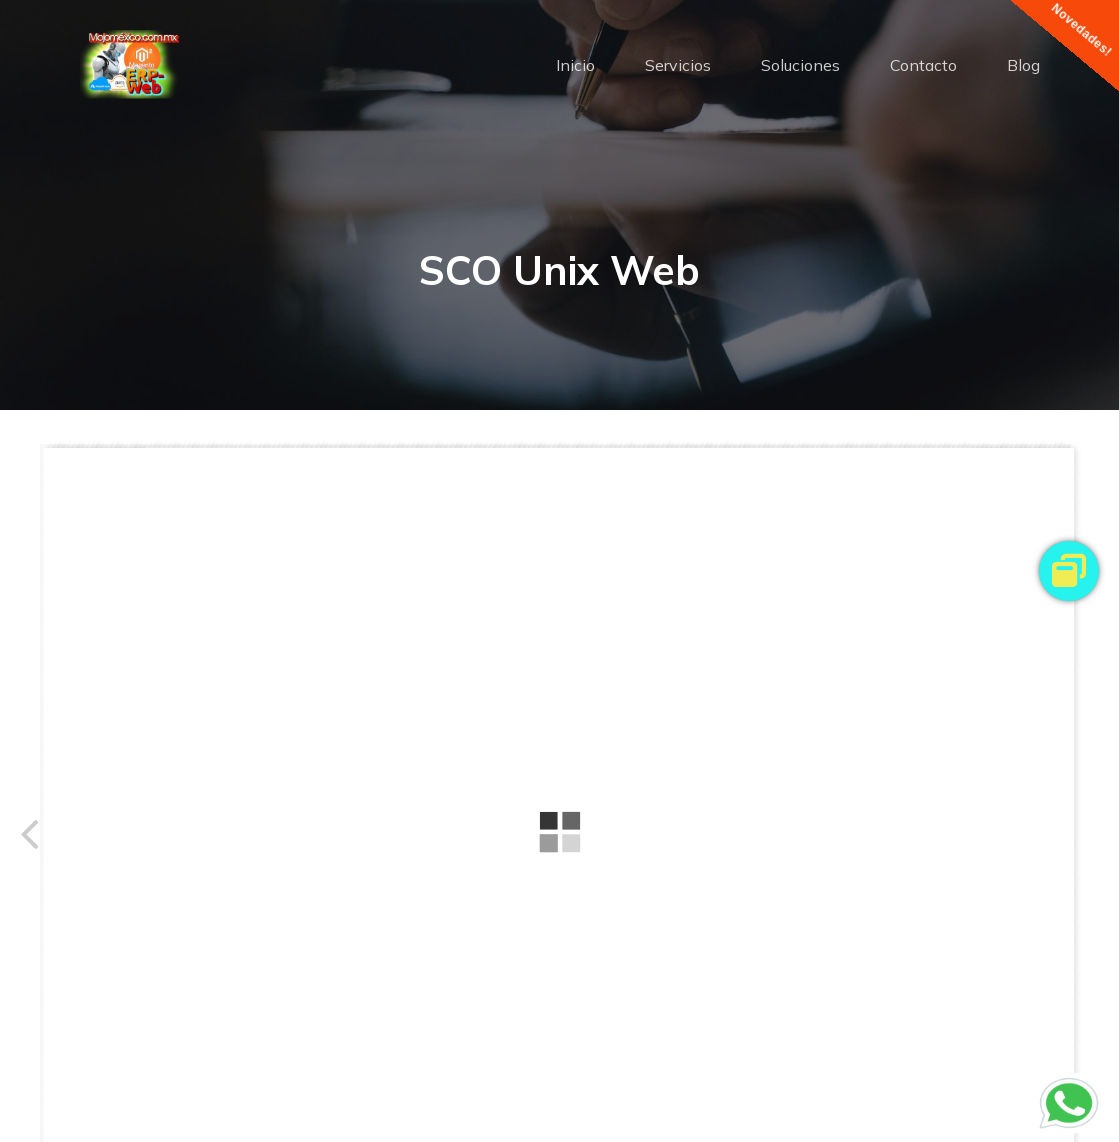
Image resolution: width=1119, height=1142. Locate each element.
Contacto (923, 65)
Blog (1023, 65)
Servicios (678, 65)
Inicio (575, 65)
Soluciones (800, 65)
